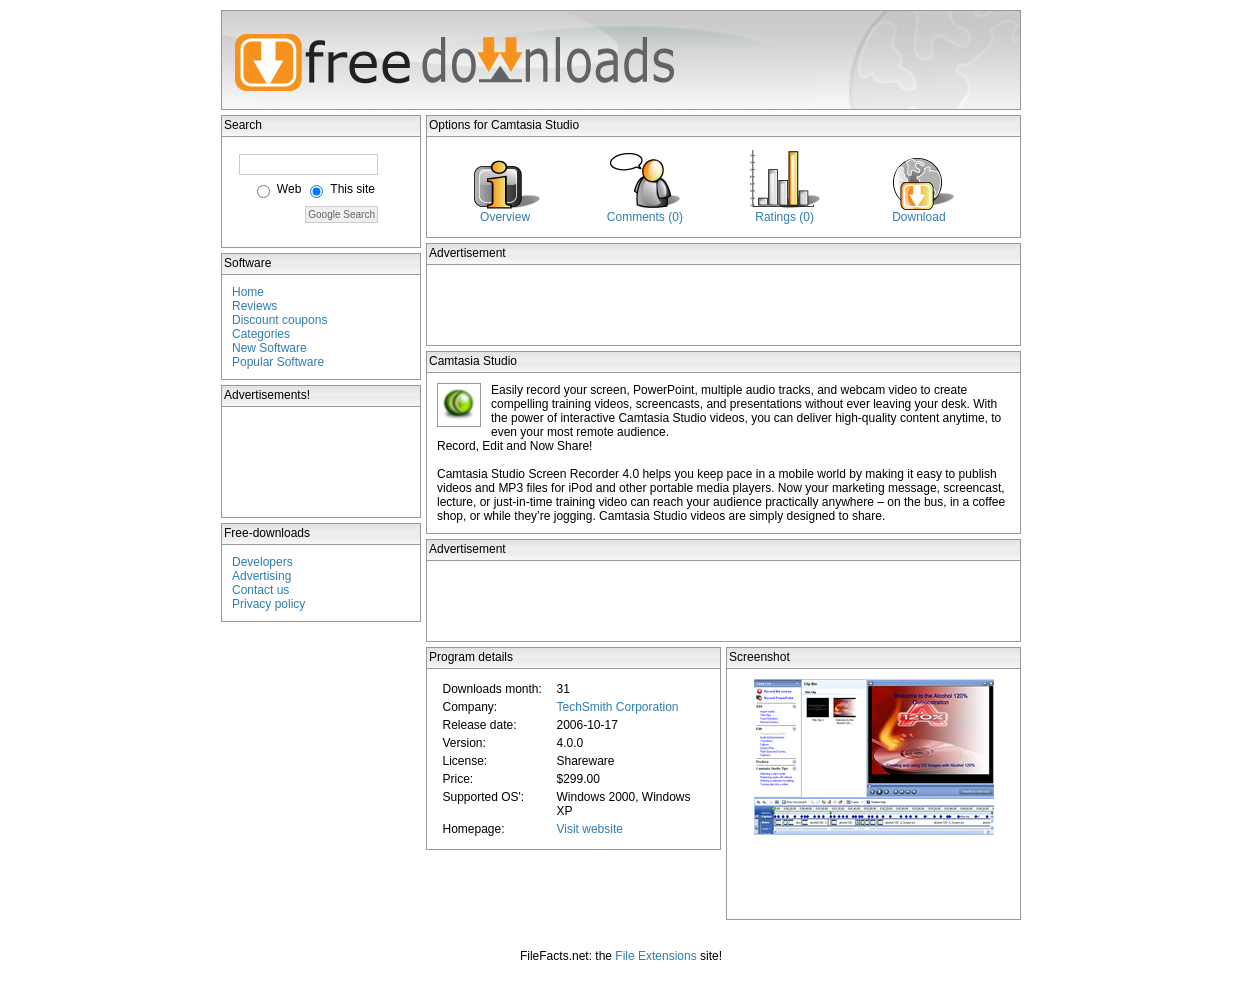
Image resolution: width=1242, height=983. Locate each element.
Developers (262, 562)
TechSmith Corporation (617, 707)
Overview (505, 217)
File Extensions (655, 956)
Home (248, 292)
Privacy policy (268, 604)
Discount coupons (279, 320)
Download (918, 217)
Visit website (589, 829)
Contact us (260, 590)
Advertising (261, 576)
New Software (269, 348)
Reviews (254, 306)
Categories (261, 334)
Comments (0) (645, 217)
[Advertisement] (322, 462)
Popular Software (278, 362)
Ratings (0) (784, 217)
